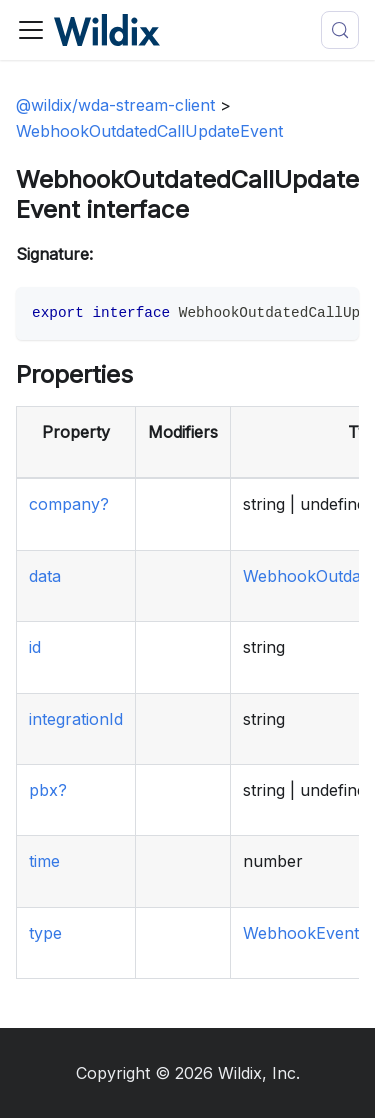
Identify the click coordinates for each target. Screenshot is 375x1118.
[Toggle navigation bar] (31, 30)
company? (69, 504)
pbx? (48, 790)
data (45, 576)
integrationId (76, 719)
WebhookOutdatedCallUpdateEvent (149, 131)
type (45, 933)
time (44, 861)
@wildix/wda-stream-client (115, 105)
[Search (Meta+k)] (340, 30)
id (35, 647)
